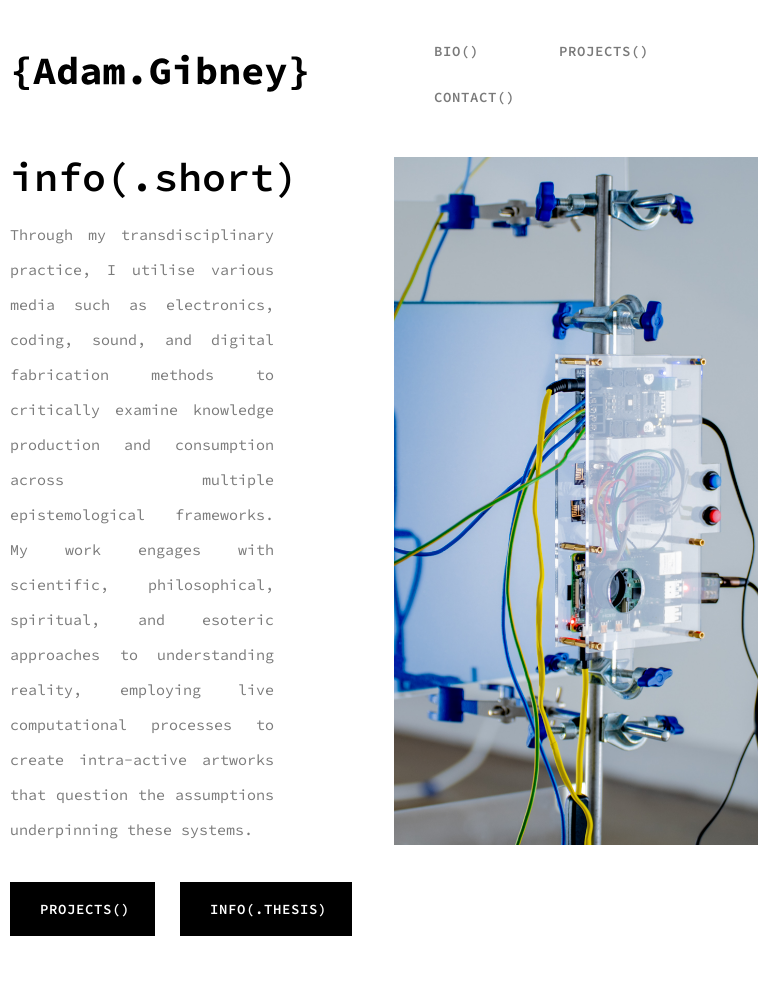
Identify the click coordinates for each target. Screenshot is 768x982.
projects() (604, 51)
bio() (456, 51)
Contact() (474, 97)
